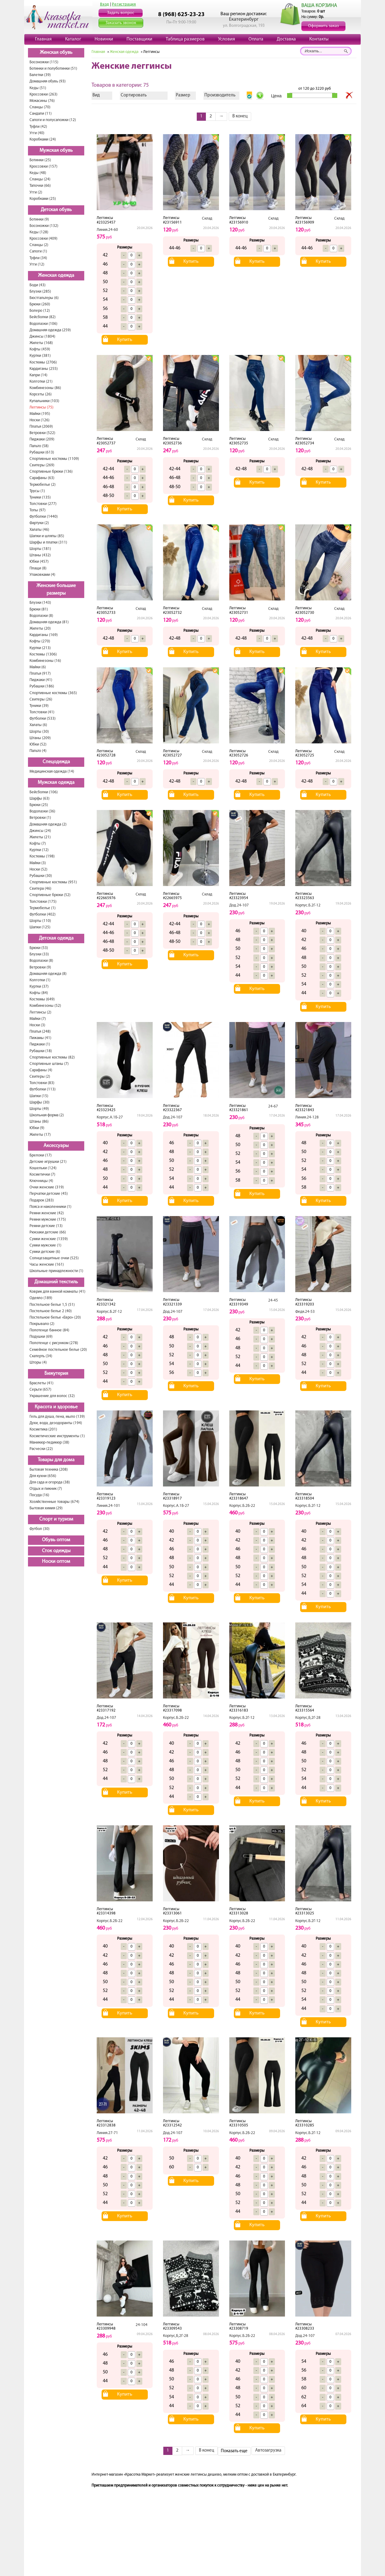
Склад (207, 219)
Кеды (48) (37, 173)
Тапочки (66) (40, 186)
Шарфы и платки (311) (48, 542)
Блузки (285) (40, 292)
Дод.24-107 (239, 905)
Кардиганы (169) (43, 635)
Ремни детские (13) (46, 1226)
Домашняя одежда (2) (48, 824)
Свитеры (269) (41, 465)
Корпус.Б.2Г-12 (308, 905)
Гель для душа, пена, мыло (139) (57, 1417)
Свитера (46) (40, 889)
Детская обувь (56, 209)
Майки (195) (39, 414)
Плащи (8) (38, 568)
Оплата (255, 39)
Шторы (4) (38, 1362)
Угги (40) (36, 133)
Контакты (318, 39)
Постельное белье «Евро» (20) (55, 1317)
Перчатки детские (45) (48, 1194)
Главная (43, 39)
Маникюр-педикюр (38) (49, 1442)
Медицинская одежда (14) (51, 771)
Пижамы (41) (40, 1038)
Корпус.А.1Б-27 (110, 1117)
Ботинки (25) (40, 160)
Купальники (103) (44, 401)
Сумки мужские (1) (45, 1245)
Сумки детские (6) (44, 1252)
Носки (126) (39, 420)
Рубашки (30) (40, 876)
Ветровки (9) (40, 967)
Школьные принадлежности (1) (56, 1271)
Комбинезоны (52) (45, 1006)
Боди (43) (37, 285)
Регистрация (124, 4)
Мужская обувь (56, 150)
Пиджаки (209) (41, 439)
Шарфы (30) (39, 1102)
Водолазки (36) (42, 811)
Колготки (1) (39, 980)
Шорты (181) (40, 549)
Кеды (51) (37, 88)
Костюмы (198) (42, 856)
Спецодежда (56, 762)
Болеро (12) (39, 311)
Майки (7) (37, 1019)
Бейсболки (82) (42, 317)
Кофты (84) (38, 993)
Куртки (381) (40, 356)
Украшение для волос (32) (52, 1396)
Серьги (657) (40, 1390)
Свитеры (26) (40, 699)
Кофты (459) (39, 349)
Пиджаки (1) (39, 1044)
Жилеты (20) (40, 629)
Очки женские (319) (46, 1187)
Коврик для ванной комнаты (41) (57, 1292)
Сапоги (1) (38, 251)
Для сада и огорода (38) (49, 1482)
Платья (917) (40, 674)
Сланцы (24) (39, 179)
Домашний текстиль (56, 1282)
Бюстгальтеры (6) (44, 298)
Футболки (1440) (43, 517)
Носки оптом (56, 1561)
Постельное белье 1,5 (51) (52, 1305)
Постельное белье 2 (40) (50, 1311)
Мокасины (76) (42, 101)
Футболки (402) (42, 914)
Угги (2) (35, 192)
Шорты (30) (39, 732)
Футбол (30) (39, 1529)
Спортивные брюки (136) (51, 472)
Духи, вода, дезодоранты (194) (55, 1423)
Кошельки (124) (43, 1168)
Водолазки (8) (41, 616)
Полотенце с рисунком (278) (53, 1343)
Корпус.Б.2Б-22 (242, 1506)
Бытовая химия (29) (46, 1508)
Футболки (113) (42, 1089)
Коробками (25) (42, 199)
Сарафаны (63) (41, 478)
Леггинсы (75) (41, 407)
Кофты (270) (39, 641)
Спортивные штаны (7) (49, 1064)
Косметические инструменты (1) (57, 1436)
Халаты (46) (39, 530)
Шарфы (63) (39, 799)
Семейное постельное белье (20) (58, 1350)
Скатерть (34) (40, 1356)
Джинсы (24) (40, 831)
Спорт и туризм (56, 1519)
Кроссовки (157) (43, 167)
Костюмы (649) (42, 999)
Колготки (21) (41, 382)
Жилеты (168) (41, 343)
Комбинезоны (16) (45, 661)
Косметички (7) (42, 1175)
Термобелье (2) (42, 485)
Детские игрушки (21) (48, 1162)
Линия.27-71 (107, 2133)
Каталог (73, 39)
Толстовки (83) (41, 1083)
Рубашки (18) (40, 1051)
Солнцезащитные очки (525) (54, 1258)
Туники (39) (39, 706)
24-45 (273, 1300)
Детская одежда (56, 938)
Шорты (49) (39, 1109)
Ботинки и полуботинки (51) (53, 69)
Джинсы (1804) (42, 337)
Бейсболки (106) (43, 792)
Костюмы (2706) (43, 362)
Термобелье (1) (42, 908)
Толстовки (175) (43, 902)
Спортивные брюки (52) (50, 895)
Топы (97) (37, 510)
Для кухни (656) (42, 1476)
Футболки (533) (42, 719)
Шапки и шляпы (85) (46, 536)
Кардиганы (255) (43, 369)
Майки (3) (37, 863)
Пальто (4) (38, 751)
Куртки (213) (40, 648)
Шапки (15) (38, 1096)
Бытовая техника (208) (48, 1470)
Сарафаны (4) (40, 1070)
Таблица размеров (185, 39)
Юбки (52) (38, 744)
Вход (104, 4)
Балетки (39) (40, 75)
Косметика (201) (43, 1429)
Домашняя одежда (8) (48, 974)
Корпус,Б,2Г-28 (308, 1718)
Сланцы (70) (39, 107)
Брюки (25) (38, 805)
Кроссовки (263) (43, 94)
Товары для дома (56, 1460)
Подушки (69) (41, 1337)
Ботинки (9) (39, 219)
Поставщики (139, 39)
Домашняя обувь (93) (47, 81)
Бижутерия (56, 1373)
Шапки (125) (39, 927)
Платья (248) (40, 1032)
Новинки (104, 39)
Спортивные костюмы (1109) (54, 459)
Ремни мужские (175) (47, 1220)
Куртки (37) (39, 987)
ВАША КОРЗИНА (319, 5)
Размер (183, 95)
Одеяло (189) (40, 1298)
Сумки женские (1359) (48, 1239)
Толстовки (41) (41, 712)
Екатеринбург (243, 19)
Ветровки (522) (42, 433)
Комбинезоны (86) (45, 388)
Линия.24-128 (307, 1117)
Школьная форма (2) (46, 1115)
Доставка (286, 39)
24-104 (141, 2325)
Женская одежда (56, 275)
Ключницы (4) (41, 1181)
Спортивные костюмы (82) (52, 1057)
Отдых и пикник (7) (45, 1489)
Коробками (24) (42, 139)
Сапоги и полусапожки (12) (52, 120)
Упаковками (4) (42, 575)
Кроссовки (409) (43, 239)
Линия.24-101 (108, 1506)
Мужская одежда (56, 782)
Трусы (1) (37, 491)
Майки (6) (37, 667)
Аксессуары (56, 1145)
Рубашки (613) (41, 452)
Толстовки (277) (43, 504)
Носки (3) (37, 1025)
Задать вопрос (120, 13)
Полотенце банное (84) (49, 1330)
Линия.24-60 (107, 230)
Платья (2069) (41, 427)
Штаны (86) (39, 1122)
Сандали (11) (40, 114)
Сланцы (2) (38, 245)
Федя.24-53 (305, 1312)
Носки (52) (38, 869)
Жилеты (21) (40, 837)
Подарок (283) (41, 1200)
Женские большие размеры (56, 589)
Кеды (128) (38, 232)
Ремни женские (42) (46, 1213)
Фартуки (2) (39, 523)
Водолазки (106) (43, 324)
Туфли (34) (38, 258)
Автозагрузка (268, 2450)
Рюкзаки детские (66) (47, 1232)
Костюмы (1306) (43, 654)
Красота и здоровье (56, 1407)
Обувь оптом (56, 1540)
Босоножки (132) (43, 226)
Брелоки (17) (40, 1155)
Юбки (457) (39, 562)
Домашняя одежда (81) (49, 622)
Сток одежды (56, 1551)
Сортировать (134, 95)
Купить (124, 339)
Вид (96, 95)
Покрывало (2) (41, 1324)
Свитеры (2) (39, 1077)
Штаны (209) (40, 738)
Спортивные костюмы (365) (53, 693)
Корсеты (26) (40, 394)
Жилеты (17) (40, 1135)
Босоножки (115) (43, 62)
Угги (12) (36, 264)
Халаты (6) (38, 725)
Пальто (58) (39, 446)
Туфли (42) (38, 127)
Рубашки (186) (41, 686)
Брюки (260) (39, 304)
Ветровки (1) (40, 818)
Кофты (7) (37, 844)
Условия (226, 39)
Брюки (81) (38, 609)
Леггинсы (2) (40, 1012)
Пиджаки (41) (40, 680)
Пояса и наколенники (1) (50, 1207)
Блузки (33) (39, 954)
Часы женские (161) (46, 1265)
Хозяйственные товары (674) (54, 1502)
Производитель (219, 95)
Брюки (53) (38, 948)
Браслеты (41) (41, 1383)
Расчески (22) (41, 1449)
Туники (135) (40, 497)
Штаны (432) (40, 555)
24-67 (273, 1106)
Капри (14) (38, 375)
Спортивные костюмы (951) (53, 882)
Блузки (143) (40, 603)
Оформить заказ (323, 26)
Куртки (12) (39, 850)
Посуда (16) (39, 1495)
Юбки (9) (36, 1128)
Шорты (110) (40, 921)
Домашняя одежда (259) (50, 330)
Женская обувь (56, 52)
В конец (240, 116)
